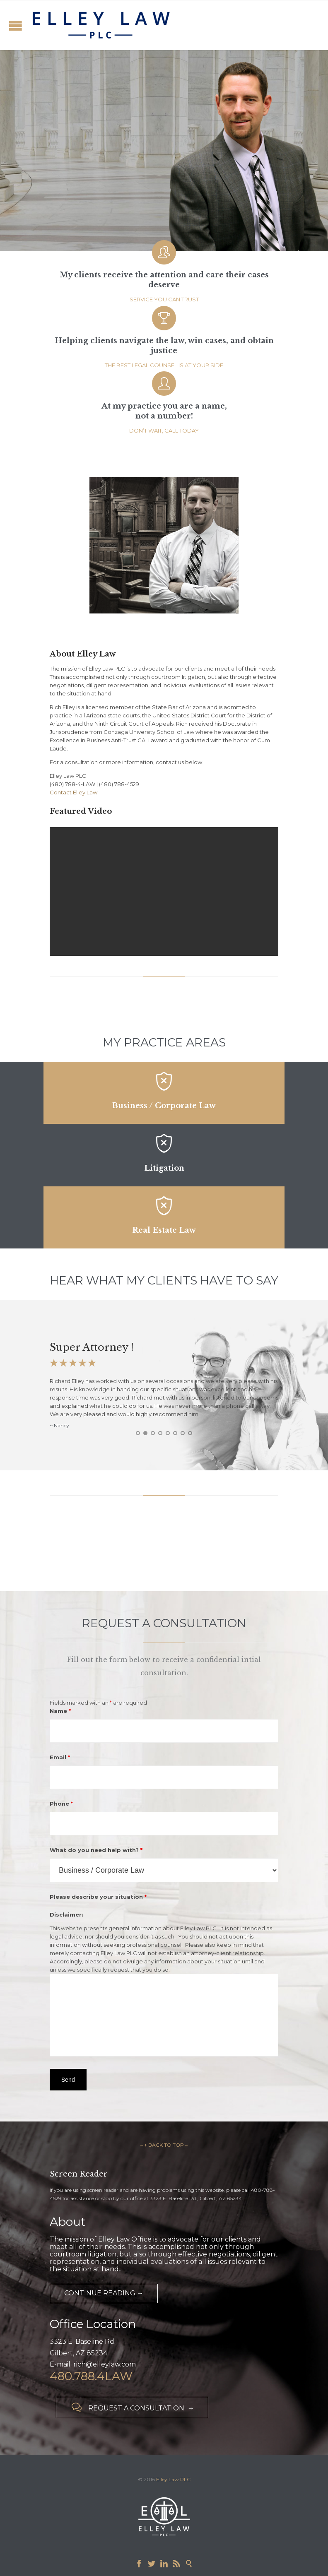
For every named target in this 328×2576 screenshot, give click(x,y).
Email (60, 1757)
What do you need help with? (96, 1850)
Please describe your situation (98, 1896)
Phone (61, 1803)
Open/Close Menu (15, 25)
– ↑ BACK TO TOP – (164, 2145)
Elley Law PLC (173, 2479)
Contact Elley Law (73, 792)
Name (60, 1711)
